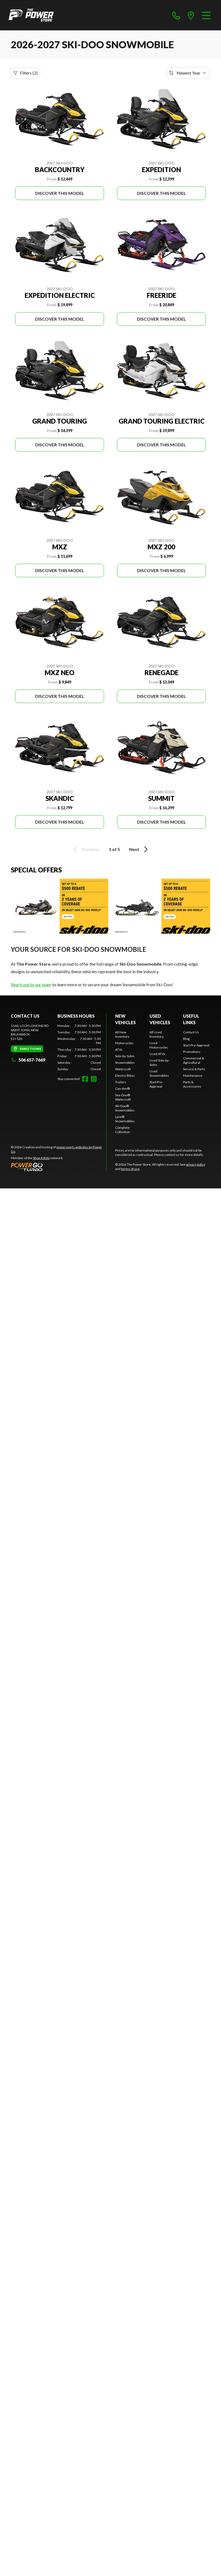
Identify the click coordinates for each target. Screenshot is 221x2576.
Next (139, 849)
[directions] (191, 15)
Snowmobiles (125, 1062)
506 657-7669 (28, 1059)
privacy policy (195, 1164)
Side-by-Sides (125, 1056)
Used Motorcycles (159, 1045)
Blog (186, 1039)
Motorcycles (124, 1043)
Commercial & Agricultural (193, 1060)
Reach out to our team (31, 984)
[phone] (176, 15)
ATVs (118, 1049)
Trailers (120, 1082)
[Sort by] (188, 73)
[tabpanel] (79, 1047)
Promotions (191, 1052)
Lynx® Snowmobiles (125, 1119)
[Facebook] (85, 1079)
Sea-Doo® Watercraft (123, 1097)
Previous (86, 849)
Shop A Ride (41, 1158)
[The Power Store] (31, 15)
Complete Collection (122, 1130)
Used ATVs (157, 1054)
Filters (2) (25, 73)
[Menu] (206, 15)
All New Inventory (122, 1034)
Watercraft (123, 1069)
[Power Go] (58, 1166)
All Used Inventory (157, 1034)
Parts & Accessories (192, 1084)
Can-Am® (122, 1089)
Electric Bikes (125, 1075)
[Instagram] (93, 1079)
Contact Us (191, 1032)
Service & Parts (194, 1069)
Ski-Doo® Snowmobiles (125, 1108)
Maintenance (192, 1075)
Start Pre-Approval (156, 1084)
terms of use (130, 1169)
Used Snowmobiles (159, 1073)
